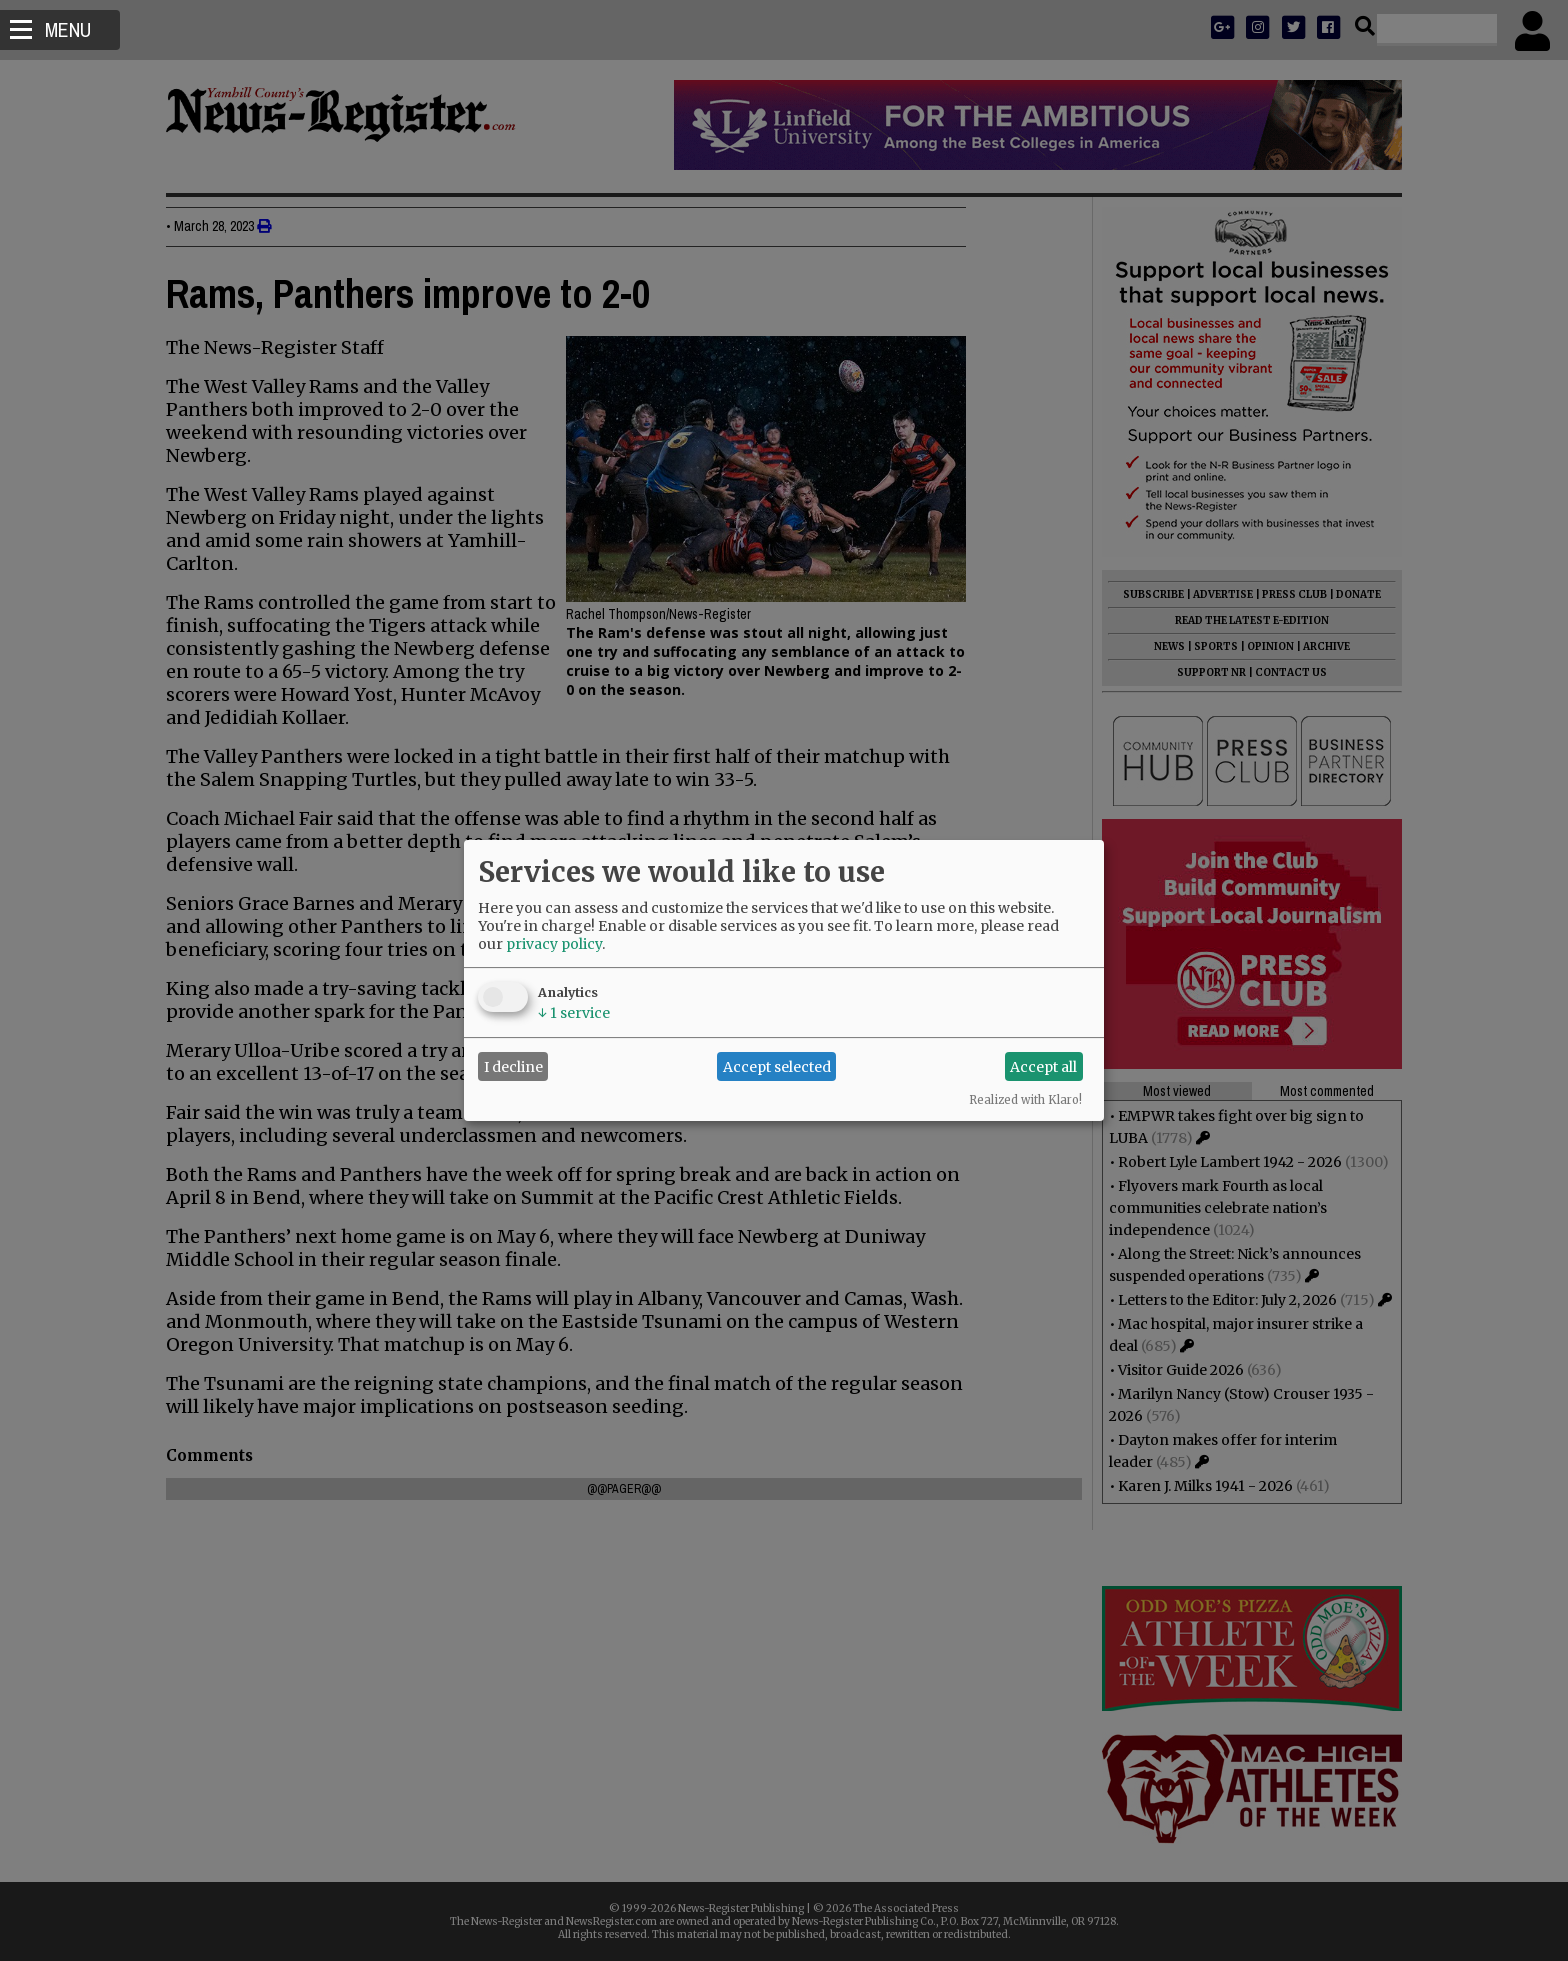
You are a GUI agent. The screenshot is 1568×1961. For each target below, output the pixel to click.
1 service (574, 1013)
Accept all (1043, 1067)
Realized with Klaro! (1025, 1100)
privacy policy (554, 944)
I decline (513, 1067)
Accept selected (777, 1067)
